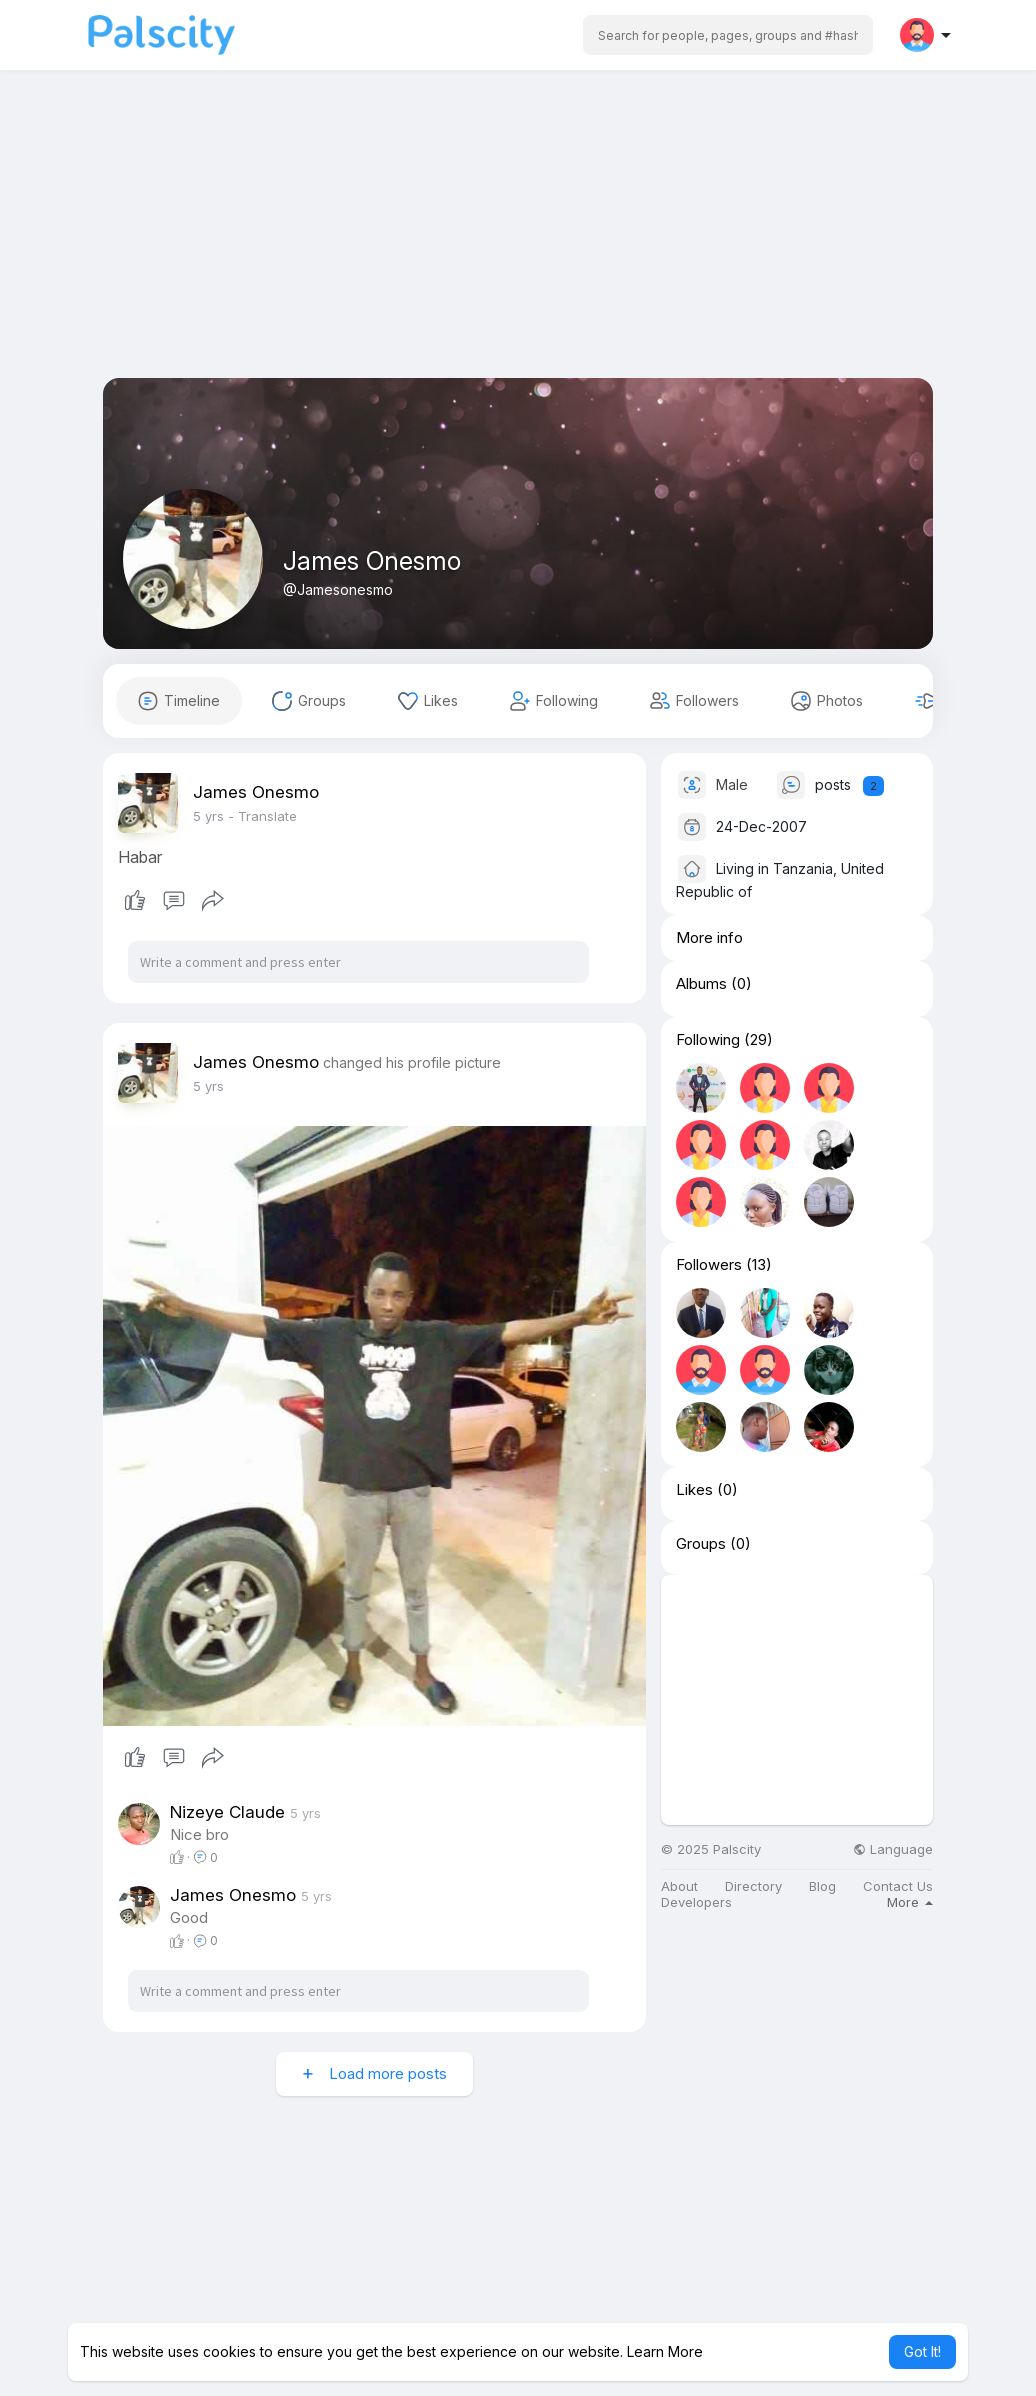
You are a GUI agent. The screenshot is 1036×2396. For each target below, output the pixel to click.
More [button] (910, 1902)
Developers (696, 1902)
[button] (728, 35)
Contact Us (898, 1886)
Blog (822, 1886)
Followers (709, 1265)
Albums (701, 984)
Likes (694, 1490)
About (679, 1886)
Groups (701, 1544)
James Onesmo (372, 561)
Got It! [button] (922, 2351)
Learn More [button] (665, 2351)
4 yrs (208, 816)
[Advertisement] (518, 238)
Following (708, 1040)
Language (893, 1849)
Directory (753, 1886)
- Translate (262, 816)
